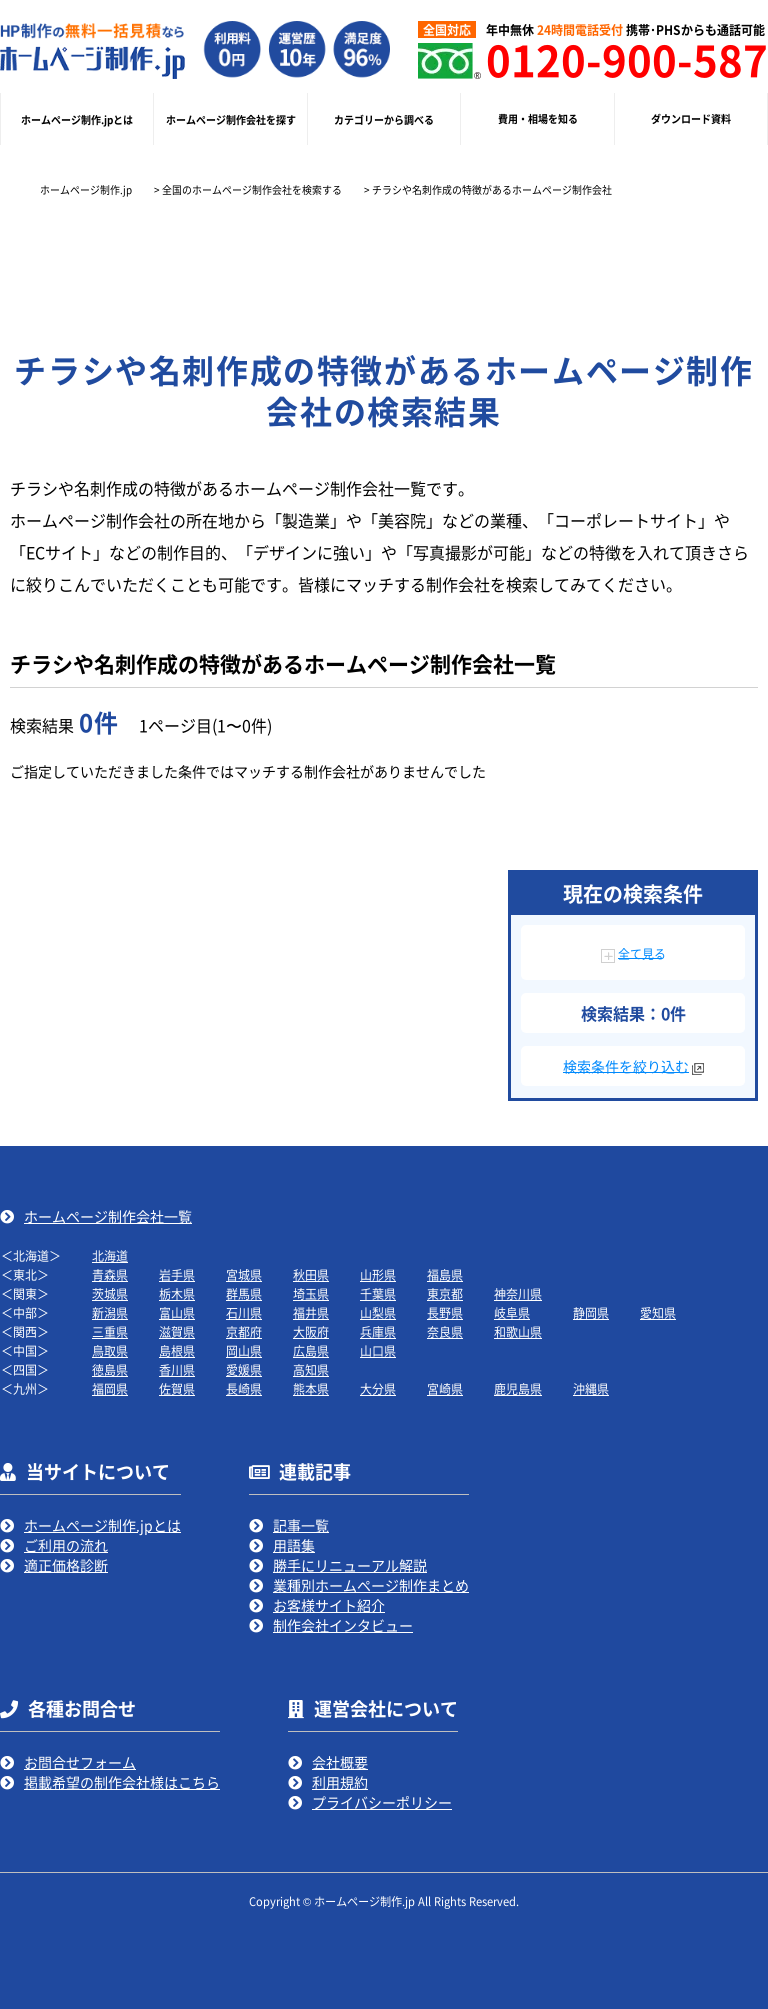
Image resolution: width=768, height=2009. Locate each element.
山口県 (378, 1350)
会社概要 (340, 1762)
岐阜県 (512, 1312)
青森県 (110, 1274)
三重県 (110, 1331)
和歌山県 (518, 1331)
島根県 (177, 1350)
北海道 (110, 1255)
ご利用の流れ (66, 1545)
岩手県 (177, 1274)
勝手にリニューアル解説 (350, 1565)
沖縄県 (591, 1388)
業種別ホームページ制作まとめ (371, 1585)
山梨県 (378, 1312)
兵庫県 (378, 1331)
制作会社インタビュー (343, 1625)
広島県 (311, 1350)
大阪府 (311, 1331)
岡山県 (244, 1350)
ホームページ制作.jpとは (102, 1525)
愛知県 (658, 1312)
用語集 (294, 1545)
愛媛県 (244, 1369)
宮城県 (244, 1274)
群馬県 (244, 1293)
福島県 (445, 1274)
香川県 (177, 1369)
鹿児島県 (518, 1388)
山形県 (378, 1274)
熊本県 (311, 1388)
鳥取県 (110, 1350)
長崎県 (244, 1388)
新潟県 (110, 1312)
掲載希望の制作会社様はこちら (122, 1782)
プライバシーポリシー (382, 1802)
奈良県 (445, 1331)
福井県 (311, 1312)
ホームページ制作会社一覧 (108, 1216)
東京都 (445, 1293)
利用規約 (340, 1782)
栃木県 (177, 1293)
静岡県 (591, 1312)
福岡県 (110, 1388)
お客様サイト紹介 (329, 1605)
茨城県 (110, 1293)
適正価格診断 (66, 1565)
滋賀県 (177, 1331)
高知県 (311, 1369)
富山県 (177, 1312)
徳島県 (110, 1369)
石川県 (244, 1312)
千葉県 (378, 1293)
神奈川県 (518, 1293)
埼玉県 (311, 1293)
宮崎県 (445, 1388)
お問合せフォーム (80, 1762)
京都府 (244, 1331)
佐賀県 (177, 1388)
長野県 (445, 1312)
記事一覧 (301, 1525)
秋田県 (311, 1274)
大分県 (378, 1388)
